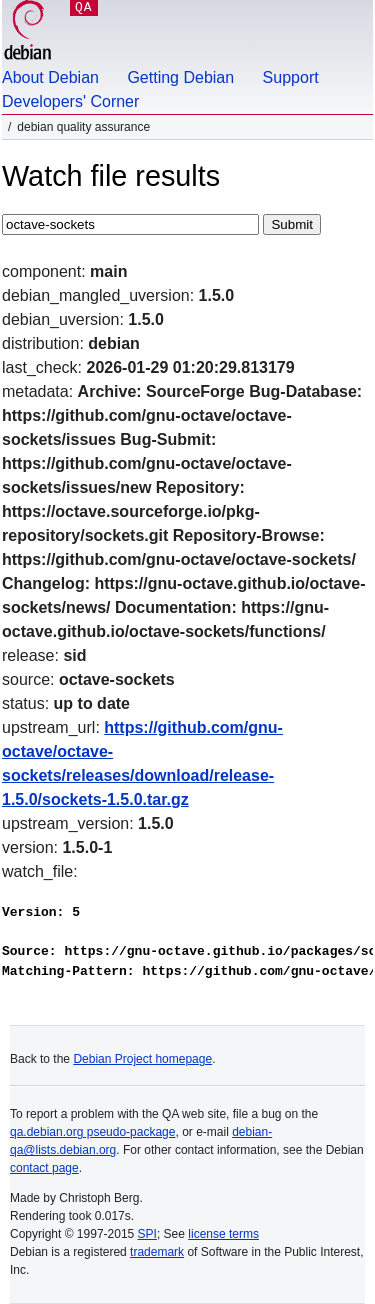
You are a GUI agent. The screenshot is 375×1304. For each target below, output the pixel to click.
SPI (147, 1234)
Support (291, 77)
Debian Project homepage (142, 1059)
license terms (223, 1234)
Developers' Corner (70, 101)
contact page (44, 1168)
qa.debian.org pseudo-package (92, 1132)
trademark (157, 1252)
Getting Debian (180, 77)
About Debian (50, 77)
